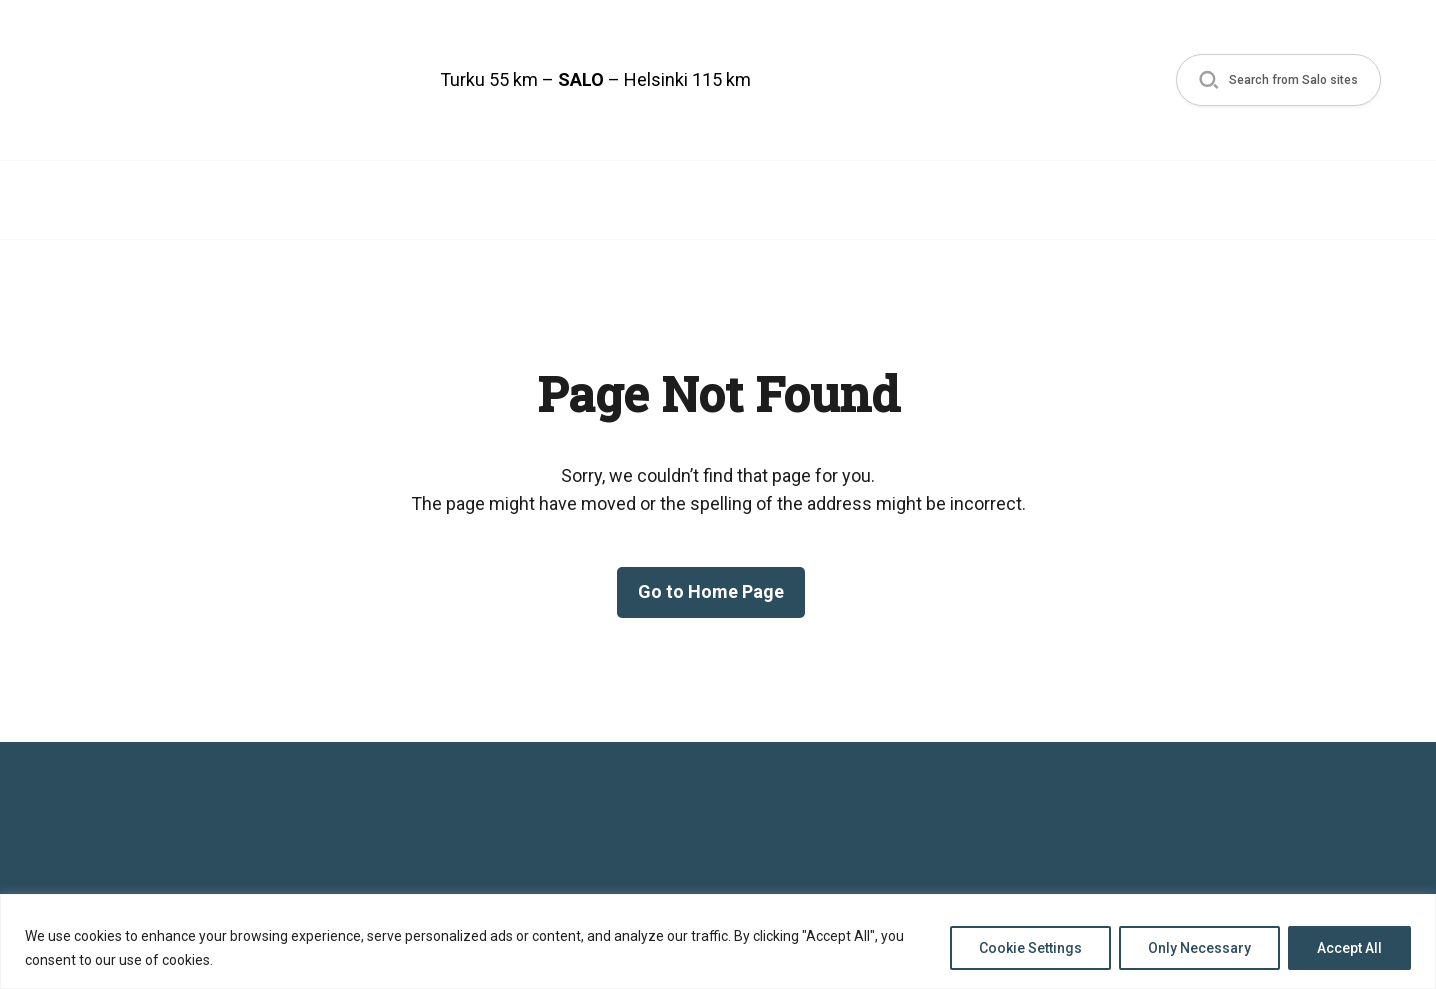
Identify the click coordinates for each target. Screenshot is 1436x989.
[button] (1278, 80)
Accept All (1349, 948)
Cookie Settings (1030, 948)
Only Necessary (1199, 948)
